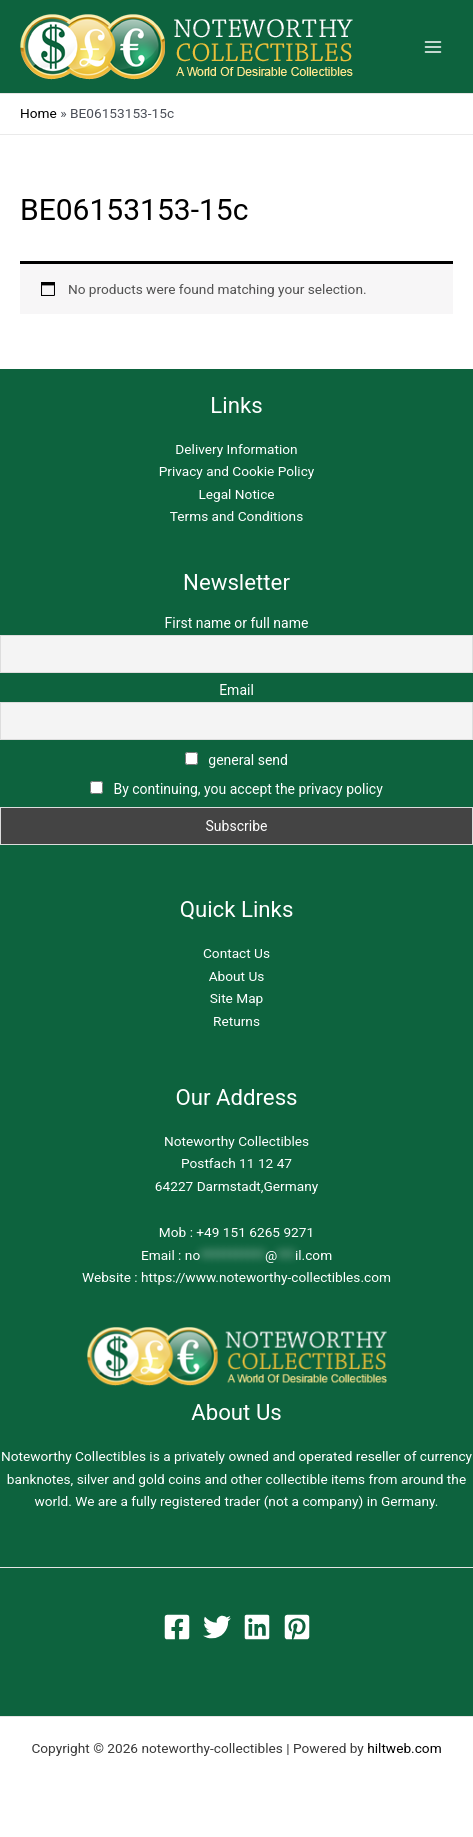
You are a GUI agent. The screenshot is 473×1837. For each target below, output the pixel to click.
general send (236, 760)
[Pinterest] (297, 1627)
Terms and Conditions (236, 516)
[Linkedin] (257, 1627)
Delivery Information (236, 449)
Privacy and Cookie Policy (237, 471)
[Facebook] (177, 1627)
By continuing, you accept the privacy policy (247, 789)
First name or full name (237, 623)
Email (236, 690)
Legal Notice (236, 494)
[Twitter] (217, 1627)
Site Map (237, 998)
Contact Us (236, 953)
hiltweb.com (404, 1748)
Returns (236, 1021)
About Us (237, 976)
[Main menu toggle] (433, 46)
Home (38, 113)
